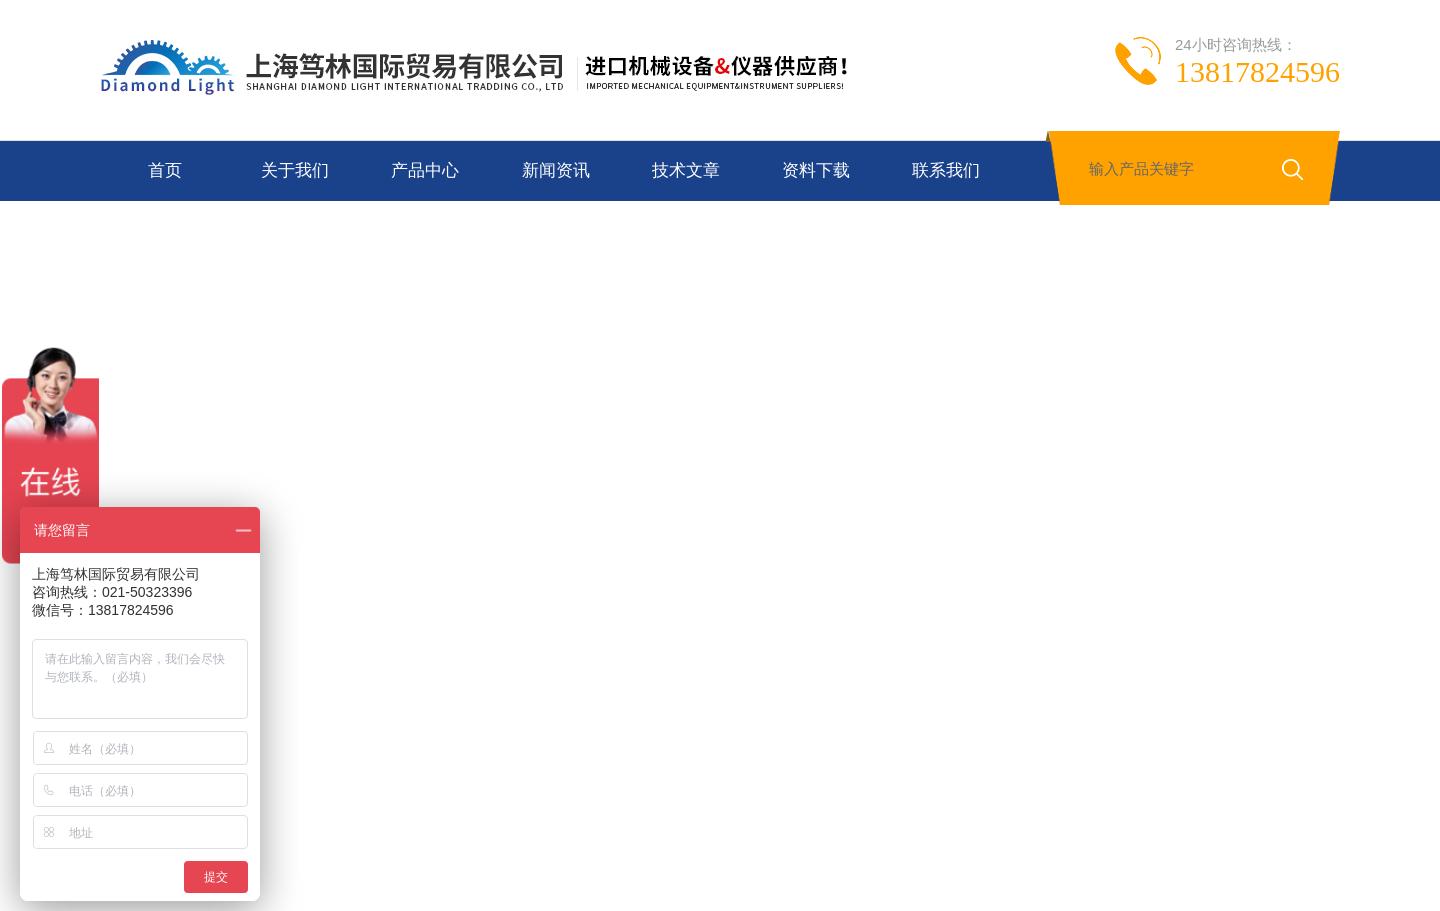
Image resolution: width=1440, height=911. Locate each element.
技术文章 (686, 170)
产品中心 (425, 170)
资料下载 (816, 170)
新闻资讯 (556, 170)
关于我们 (295, 170)
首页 (165, 170)
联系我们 (946, 170)
